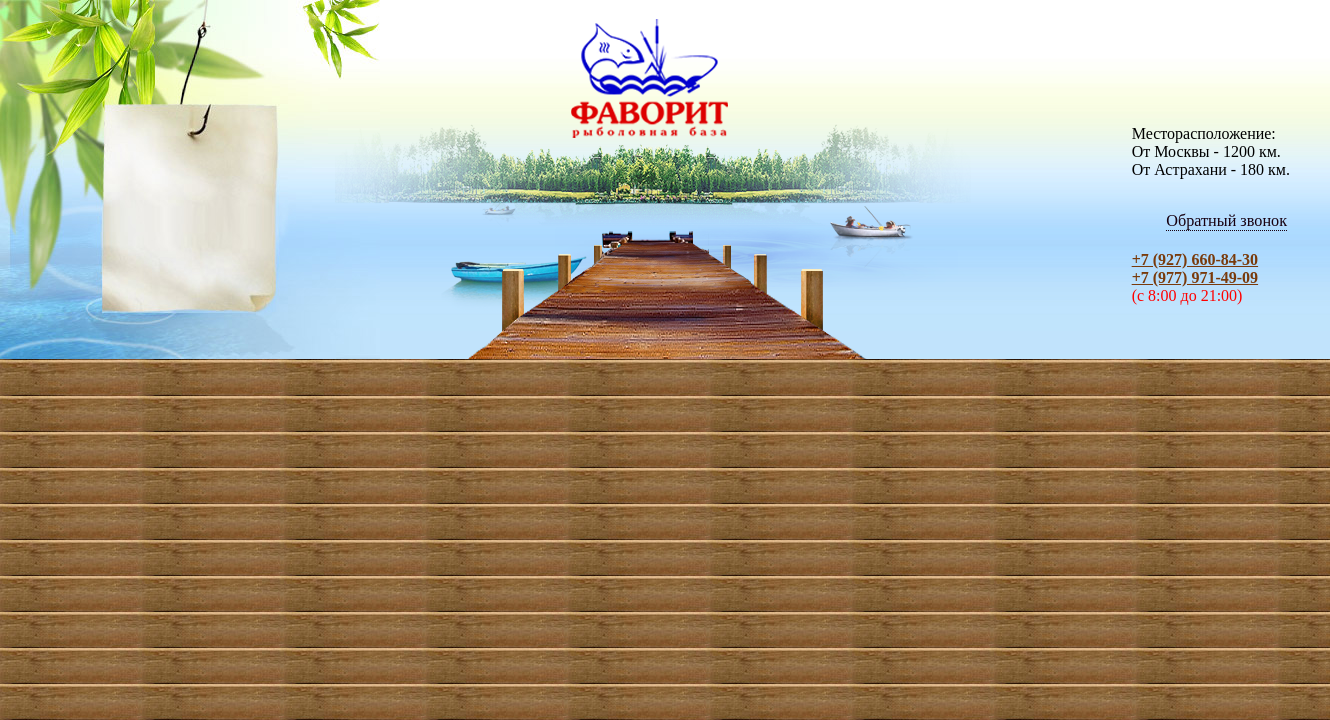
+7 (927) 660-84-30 (1195, 259)
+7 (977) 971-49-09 (1195, 277)
